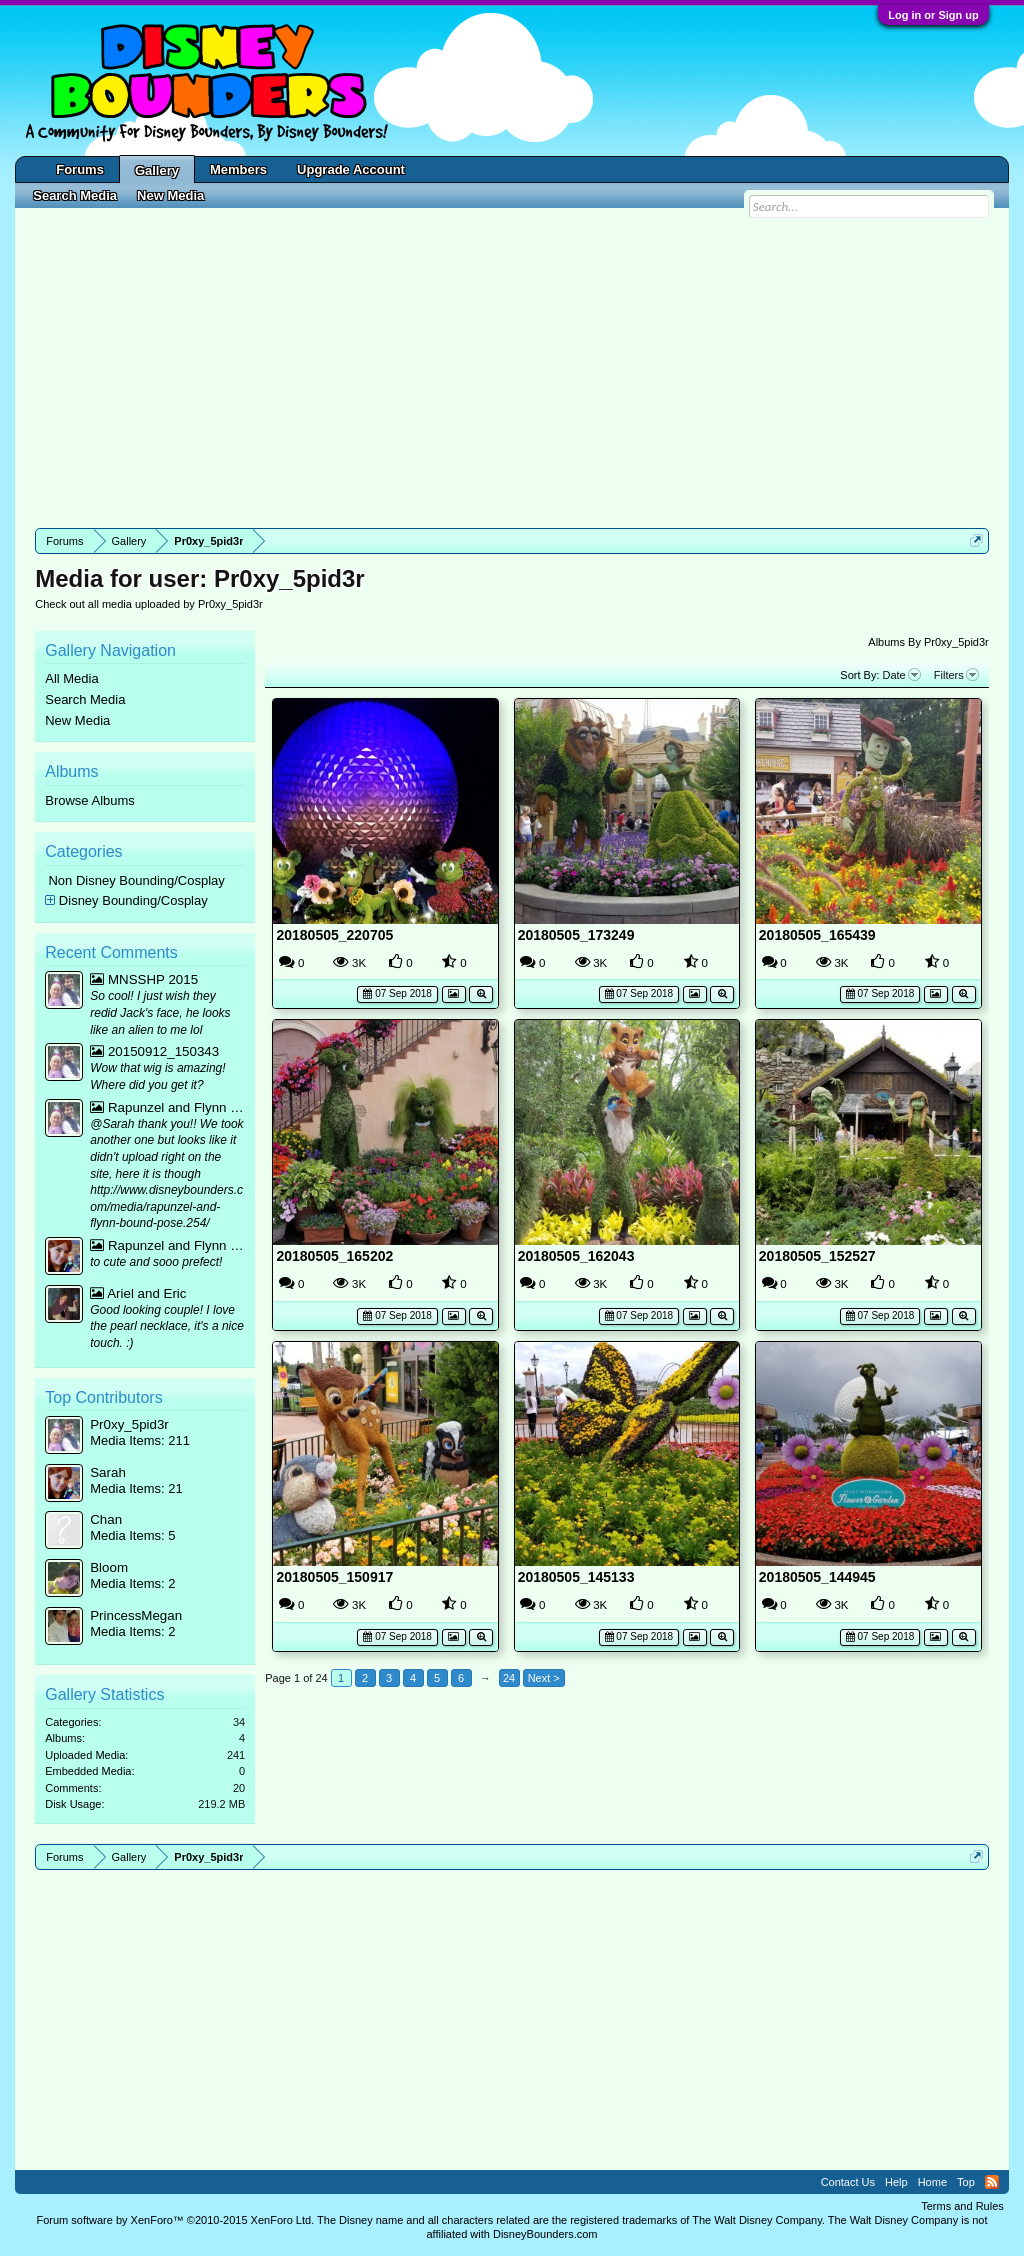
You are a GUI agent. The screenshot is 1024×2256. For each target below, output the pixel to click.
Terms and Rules (962, 2206)
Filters (956, 675)
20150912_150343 (154, 1051)
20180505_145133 (576, 1577)
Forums (80, 169)
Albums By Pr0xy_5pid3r (928, 642)
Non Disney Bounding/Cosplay (136, 880)
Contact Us (848, 2182)
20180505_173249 (576, 935)
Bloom (109, 1567)
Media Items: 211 (140, 1440)
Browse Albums (90, 800)
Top (966, 2182)
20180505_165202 (334, 1256)
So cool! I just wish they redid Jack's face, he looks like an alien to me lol (160, 1012)
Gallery (157, 170)
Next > (544, 1678)
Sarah (108, 1472)
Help (896, 2182)
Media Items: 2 (132, 1583)
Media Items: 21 (136, 1488)
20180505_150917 (334, 1577)
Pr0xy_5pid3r (129, 1424)
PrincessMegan (136, 1615)
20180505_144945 (817, 1577)
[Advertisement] (512, 368)
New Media (77, 720)
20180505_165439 (817, 935)
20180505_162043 (576, 1256)
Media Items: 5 (132, 1535)
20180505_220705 (334, 935)
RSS (992, 2182)
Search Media (85, 699)
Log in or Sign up (933, 15)
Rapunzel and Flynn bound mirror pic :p (167, 1107)
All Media (71, 678)
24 (509, 1678)
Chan (106, 1519)
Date (902, 675)
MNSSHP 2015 (144, 979)
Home (932, 2182)
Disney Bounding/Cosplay (133, 900)
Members (238, 169)
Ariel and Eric (138, 1293)
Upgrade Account (351, 169)
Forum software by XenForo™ (175, 2220)
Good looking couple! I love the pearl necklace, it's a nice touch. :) (167, 1326)
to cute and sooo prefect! (156, 1262)
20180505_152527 (817, 1256)
